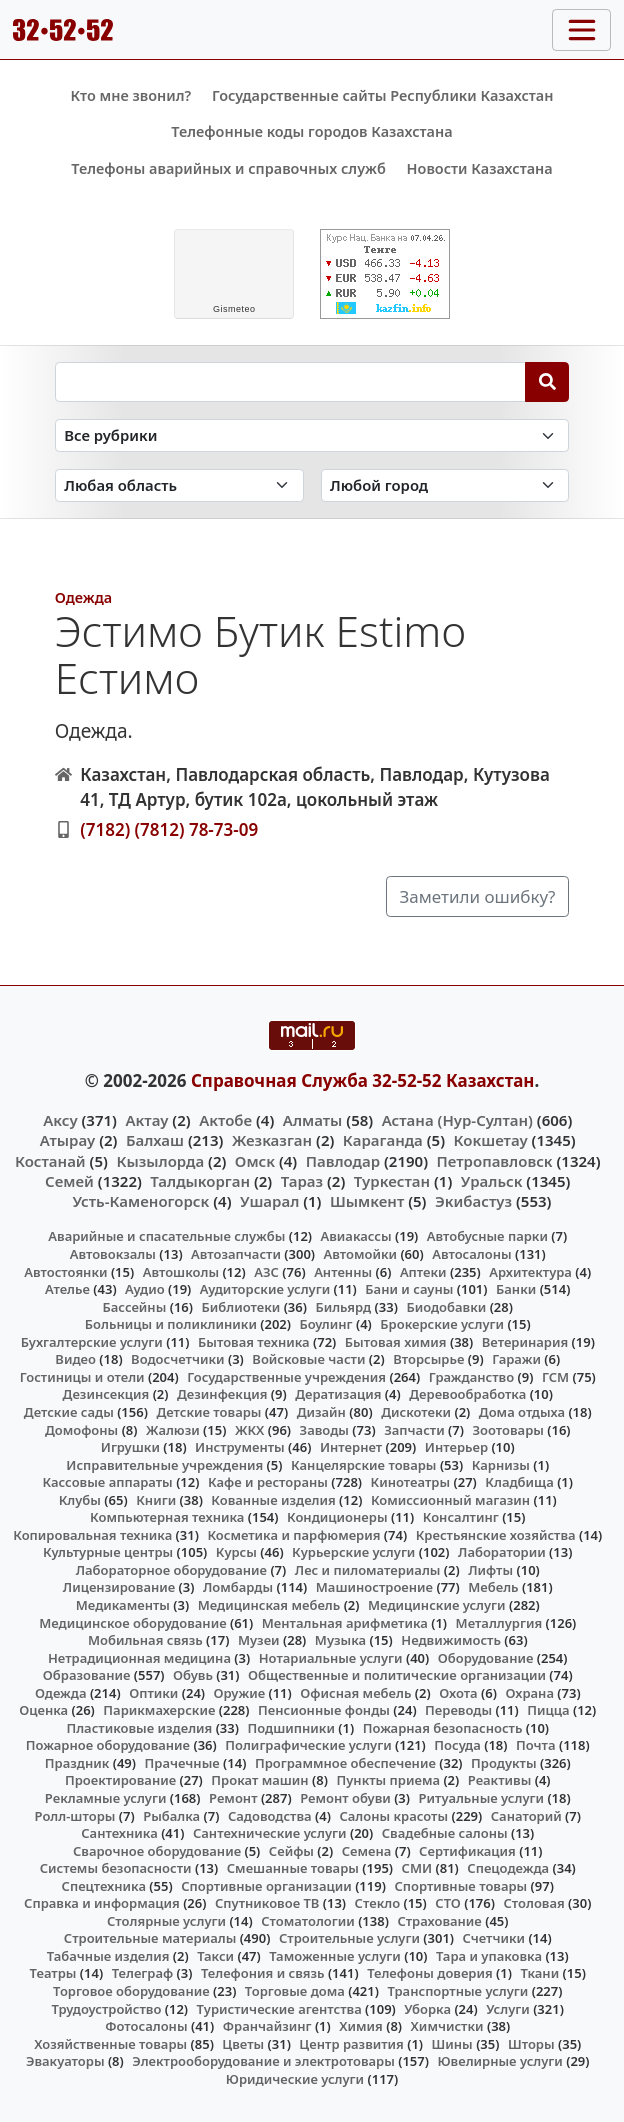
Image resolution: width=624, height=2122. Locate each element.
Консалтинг (461, 1517)
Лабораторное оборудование (171, 1570)
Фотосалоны (146, 2026)
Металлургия (499, 1623)
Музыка (340, 1640)
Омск (255, 1161)
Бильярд (343, 1307)
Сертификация (467, 1851)
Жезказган (272, 1140)
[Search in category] (312, 435)
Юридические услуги (295, 2079)
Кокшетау (491, 1140)
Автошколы (181, 1272)
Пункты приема (388, 1780)
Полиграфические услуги (308, 1745)
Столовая (533, 1903)
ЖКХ (249, 1430)
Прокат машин (259, 1780)
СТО (448, 1903)
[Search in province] (179, 485)
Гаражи (516, 1359)
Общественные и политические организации (397, 1675)
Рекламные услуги (106, 1798)
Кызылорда (160, 1161)
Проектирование (120, 1780)
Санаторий (526, 1816)
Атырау (67, 1140)
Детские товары (208, 1412)
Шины (452, 2044)
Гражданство (471, 1377)
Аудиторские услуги (265, 1289)
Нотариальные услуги (331, 1658)
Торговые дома (295, 1991)
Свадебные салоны (445, 1833)
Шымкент (367, 1201)
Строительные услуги (349, 1938)
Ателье (67, 1289)
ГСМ (555, 1377)
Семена (367, 1851)
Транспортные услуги (457, 1991)
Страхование (439, 1921)
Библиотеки (240, 1307)
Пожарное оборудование (108, 1745)
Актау (146, 1120)
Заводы (324, 1430)
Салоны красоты (393, 1816)
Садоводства (270, 1816)
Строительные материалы (150, 1938)
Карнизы (501, 1465)
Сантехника (119, 1833)
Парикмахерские (159, 1710)
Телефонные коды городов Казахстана (311, 131)
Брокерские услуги (442, 1324)
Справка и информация (102, 1903)
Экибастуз (473, 1201)
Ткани (539, 1973)
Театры (53, 1973)
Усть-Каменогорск (141, 1201)
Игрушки (130, 1447)
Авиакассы (356, 1236)
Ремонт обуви (345, 1798)
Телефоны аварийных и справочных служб (228, 168)
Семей (69, 1181)
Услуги (508, 2009)
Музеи (259, 1640)
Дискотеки (416, 1412)
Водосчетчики (177, 1359)
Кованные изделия (273, 1500)
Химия (361, 2026)
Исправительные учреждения (164, 1465)
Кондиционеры (337, 1517)
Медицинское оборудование (132, 1623)
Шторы (531, 2044)
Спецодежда (508, 1868)
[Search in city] (445, 485)
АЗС (266, 1272)
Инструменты (240, 1447)
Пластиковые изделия (139, 1728)
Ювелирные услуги (499, 2061)
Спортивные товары (460, 1886)
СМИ (417, 1868)
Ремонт (233, 1798)
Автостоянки (65, 1272)
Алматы (313, 1120)
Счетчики (494, 1938)
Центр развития (351, 2044)
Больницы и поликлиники (171, 1324)
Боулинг (326, 1324)
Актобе (225, 1120)
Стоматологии (308, 1921)
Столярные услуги (166, 1921)
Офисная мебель (355, 1693)
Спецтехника (104, 1886)
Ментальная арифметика (345, 1623)
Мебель (493, 1587)
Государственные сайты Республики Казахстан (383, 95)
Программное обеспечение (345, 1763)
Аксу (60, 1120)
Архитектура (530, 1272)
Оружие (240, 1693)
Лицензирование (119, 1587)
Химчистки (447, 2026)
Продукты (504, 1763)
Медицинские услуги (437, 1605)
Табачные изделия (108, 1956)
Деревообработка (467, 1394)
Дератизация (338, 1394)
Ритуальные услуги (481, 1798)
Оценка (43, 1710)
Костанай (50, 1161)
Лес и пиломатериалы (368, 1570)
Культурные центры (108, 1552)
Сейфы (291, 1851)
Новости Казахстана (480, 168)
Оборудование (486, 1658)
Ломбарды (238, 1587)
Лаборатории (502, 1552)
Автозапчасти (236, 1254)
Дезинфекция (222, 1394)
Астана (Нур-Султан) (457, 1120)
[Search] (547, 382)
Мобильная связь (145, 1640)
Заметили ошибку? (478, 896)
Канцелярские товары (364, 1465)
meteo (234, 309)
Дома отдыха (522, 1412)
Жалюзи (173, 1430)
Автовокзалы (113, 1254)
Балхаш (155, 1140)
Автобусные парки (487, 1236)
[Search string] (290, 382)
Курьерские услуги (353, 1552)
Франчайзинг (267, 2026)
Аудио (145, 1289)
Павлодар (343, 1161)
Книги (156, 1500)
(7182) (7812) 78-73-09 (169, 829)
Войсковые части (308, 1359)
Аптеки (423, 1272)
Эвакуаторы (65, 2061)
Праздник (77, 1763)
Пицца (548, 1710)
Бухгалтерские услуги (92, 1342)
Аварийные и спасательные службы (166, 1236)
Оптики (153, 1693)
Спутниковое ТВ (267, 1903)
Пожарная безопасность (443, 1728)
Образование (87, 1675)
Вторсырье (428, 1359)
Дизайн (321, 1412)
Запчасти (414, 1430)
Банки (516, 1289)
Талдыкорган (200, 1181)
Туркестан (392, 1181)
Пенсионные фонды (324, 1710)
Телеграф (143, 1973)
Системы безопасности (116, 1868)
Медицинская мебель (269, 1605)
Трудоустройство (107, 2009)
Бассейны (135, 1307)
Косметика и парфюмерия (293, 1535)
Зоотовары (507, 1430)
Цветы (243, 2044)
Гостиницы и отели (82, 1377)
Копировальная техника (92, 1535)
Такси (215, 1956)
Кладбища (519, 1482)
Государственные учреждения (286, 1377)
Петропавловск (495, 1161)
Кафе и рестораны (268, 1482)
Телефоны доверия (430, 1973)
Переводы (458, 1710)
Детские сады (69, 1412)
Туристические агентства (279, 2009)
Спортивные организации (266, 1886)
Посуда (457, 1745)
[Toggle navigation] (581, 30)
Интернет (351, 1447)
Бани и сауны (409, 1289)
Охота (458, 1693)
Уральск (492, 1181)
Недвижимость (451, 1640)
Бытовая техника (254, 1342)
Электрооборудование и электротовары (263, 2061)
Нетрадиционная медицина (139, 1658)
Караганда (383, 1140)
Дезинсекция (106, 1394)
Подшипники (290, 1728)
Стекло (378, 1903)
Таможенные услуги (335, 1956)
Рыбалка (171, 1816)
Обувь (193, 1675)
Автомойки (360, 1254)
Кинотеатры (411, 1482)
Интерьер (456, 1447)
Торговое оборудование (131, 1991)
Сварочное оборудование (157, 1851)
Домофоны (81, 1430)
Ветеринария (525, 1342)
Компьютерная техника (167, 1517)
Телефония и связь (263, 1973)
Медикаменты (123, 1605)
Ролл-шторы (75, 1816)
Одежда (83, 597)
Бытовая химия (396, 1342)
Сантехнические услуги (270, 1833)
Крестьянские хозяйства (496, 1535)
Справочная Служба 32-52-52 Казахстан (363, 1080)
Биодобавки (446, 1307)
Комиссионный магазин (450, 1500)
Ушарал (269, 1201)
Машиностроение (374, 1587)
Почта (536, 1745)
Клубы (80, 1500)
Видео (75, 1359)
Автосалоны (471, 1254)
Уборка (427, 2009)
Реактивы (500, 1780)
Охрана (529, 1693)
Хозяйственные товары (110, 2044)
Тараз (302, 1181)
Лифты (490, 1570)
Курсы (236, 1552)
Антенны (343, 1272)
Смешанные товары (293, 1868)
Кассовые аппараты (108, 1482)
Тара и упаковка (489, 1956)
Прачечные (182, 1763)
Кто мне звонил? (130, 95)
